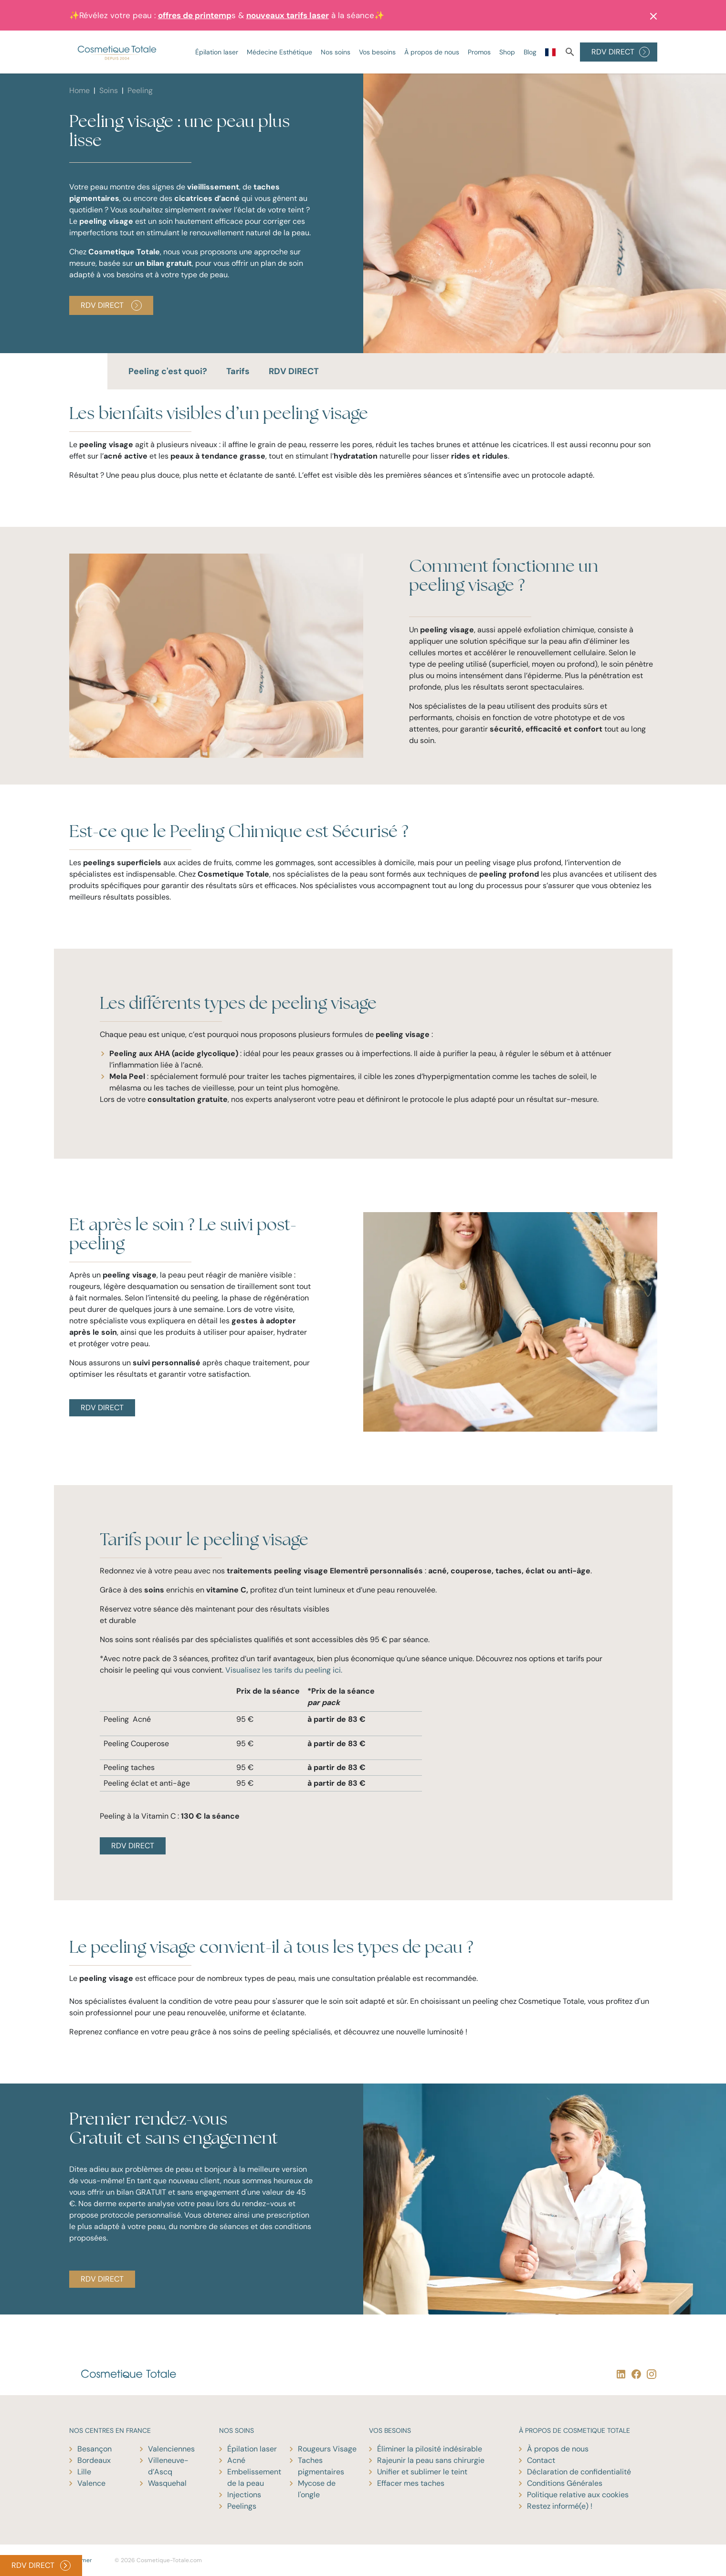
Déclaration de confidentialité (579, 2472)
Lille (84, 2472)
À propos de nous (431, 52)
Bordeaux (94, 2460)
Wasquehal (167, 2483)
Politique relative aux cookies (578, 2495)
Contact (541, 2460)
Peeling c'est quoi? (167, 371)
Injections (244, 2495)
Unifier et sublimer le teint (422, 2472)
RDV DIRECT (620, 52)
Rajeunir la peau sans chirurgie (430, 2460)
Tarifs (238, 371)
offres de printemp (194, 15)
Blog (530, 52)
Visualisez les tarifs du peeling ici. (283, 1670)
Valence (91, 2483)
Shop (507, 52)
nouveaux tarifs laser (287, 15)
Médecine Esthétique (279, 52)
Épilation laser (216, 52)
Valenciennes (171, 2449)
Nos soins (335, 52)
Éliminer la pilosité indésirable (429, 2449)
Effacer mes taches (410, 2483)
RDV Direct (111, 305)
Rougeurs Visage (327, 2449)
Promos (479, 52)
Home (79, 90)
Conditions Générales (564, 2483)
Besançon (94, 2449)
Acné (236, 2460)
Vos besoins (377, 52)
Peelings (241, 2506)
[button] (650, 15)
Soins (108, 90)
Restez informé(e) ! (559, 2506)
